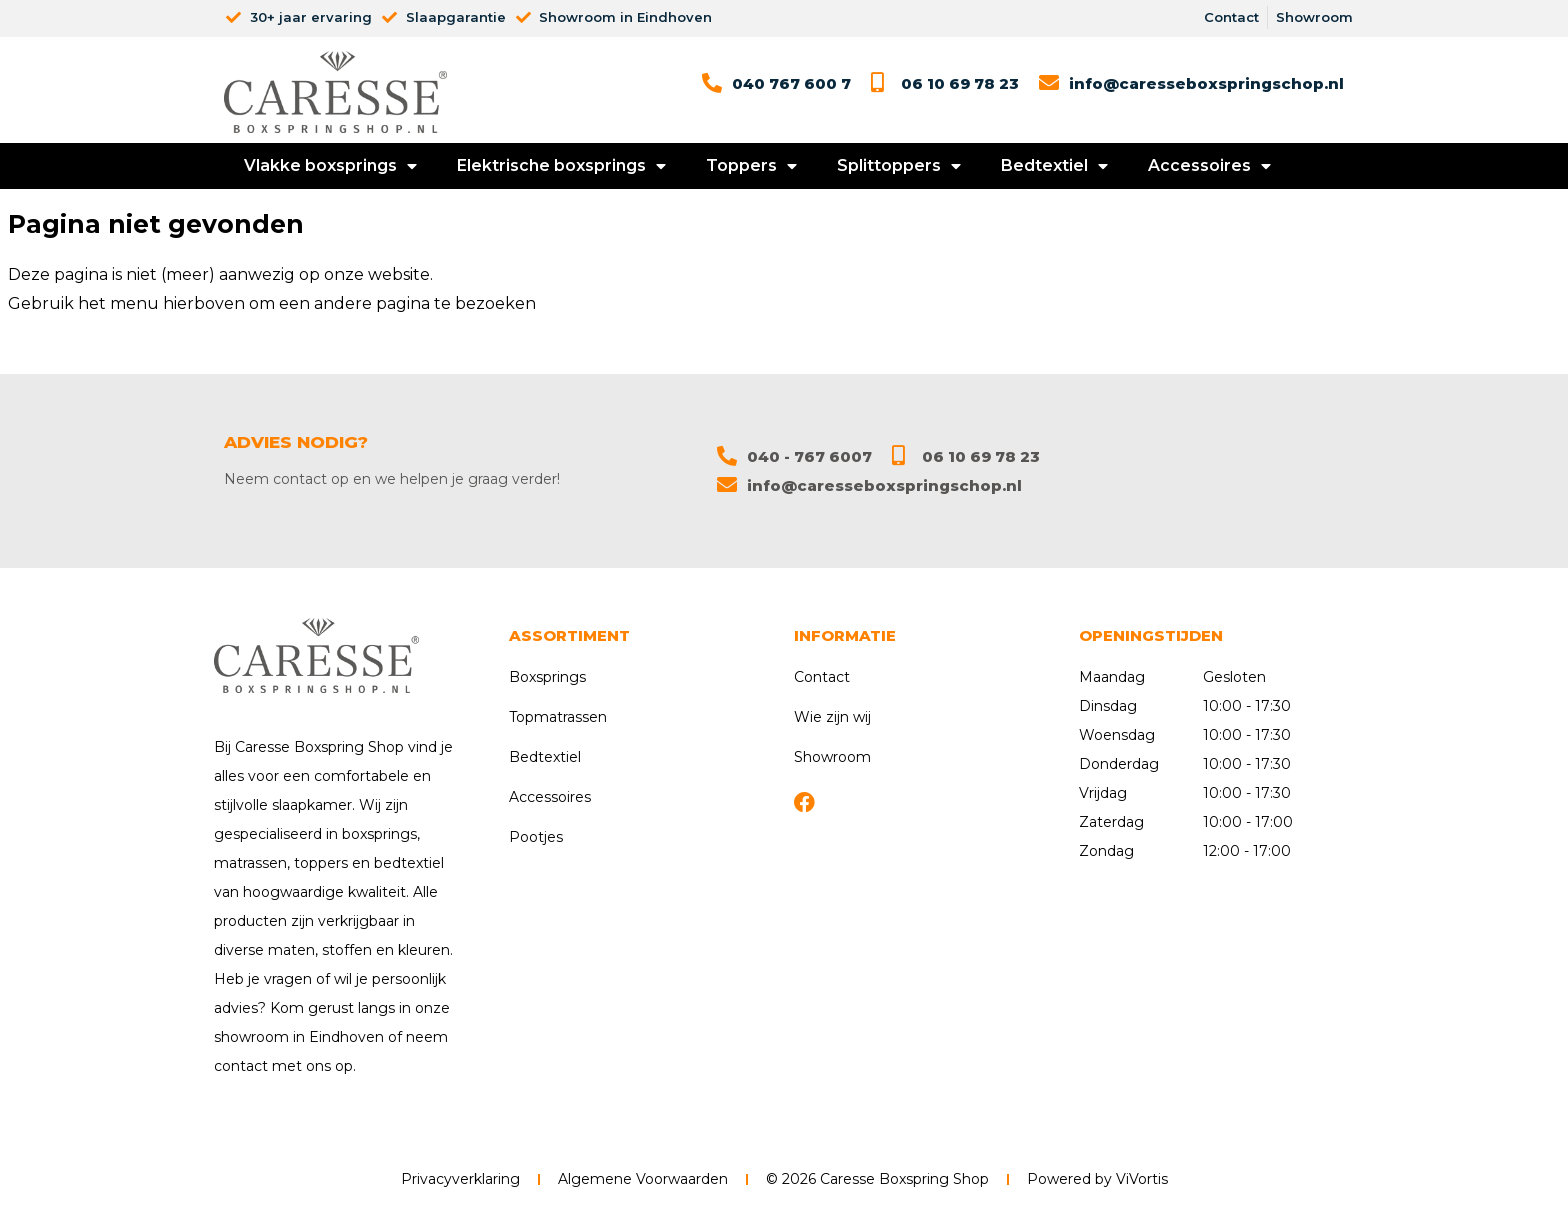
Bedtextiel (1054, 166)
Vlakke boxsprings (330, 166)
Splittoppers (899, 166)
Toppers (751, 166)
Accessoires (1209, 166)
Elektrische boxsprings (561, 166)
